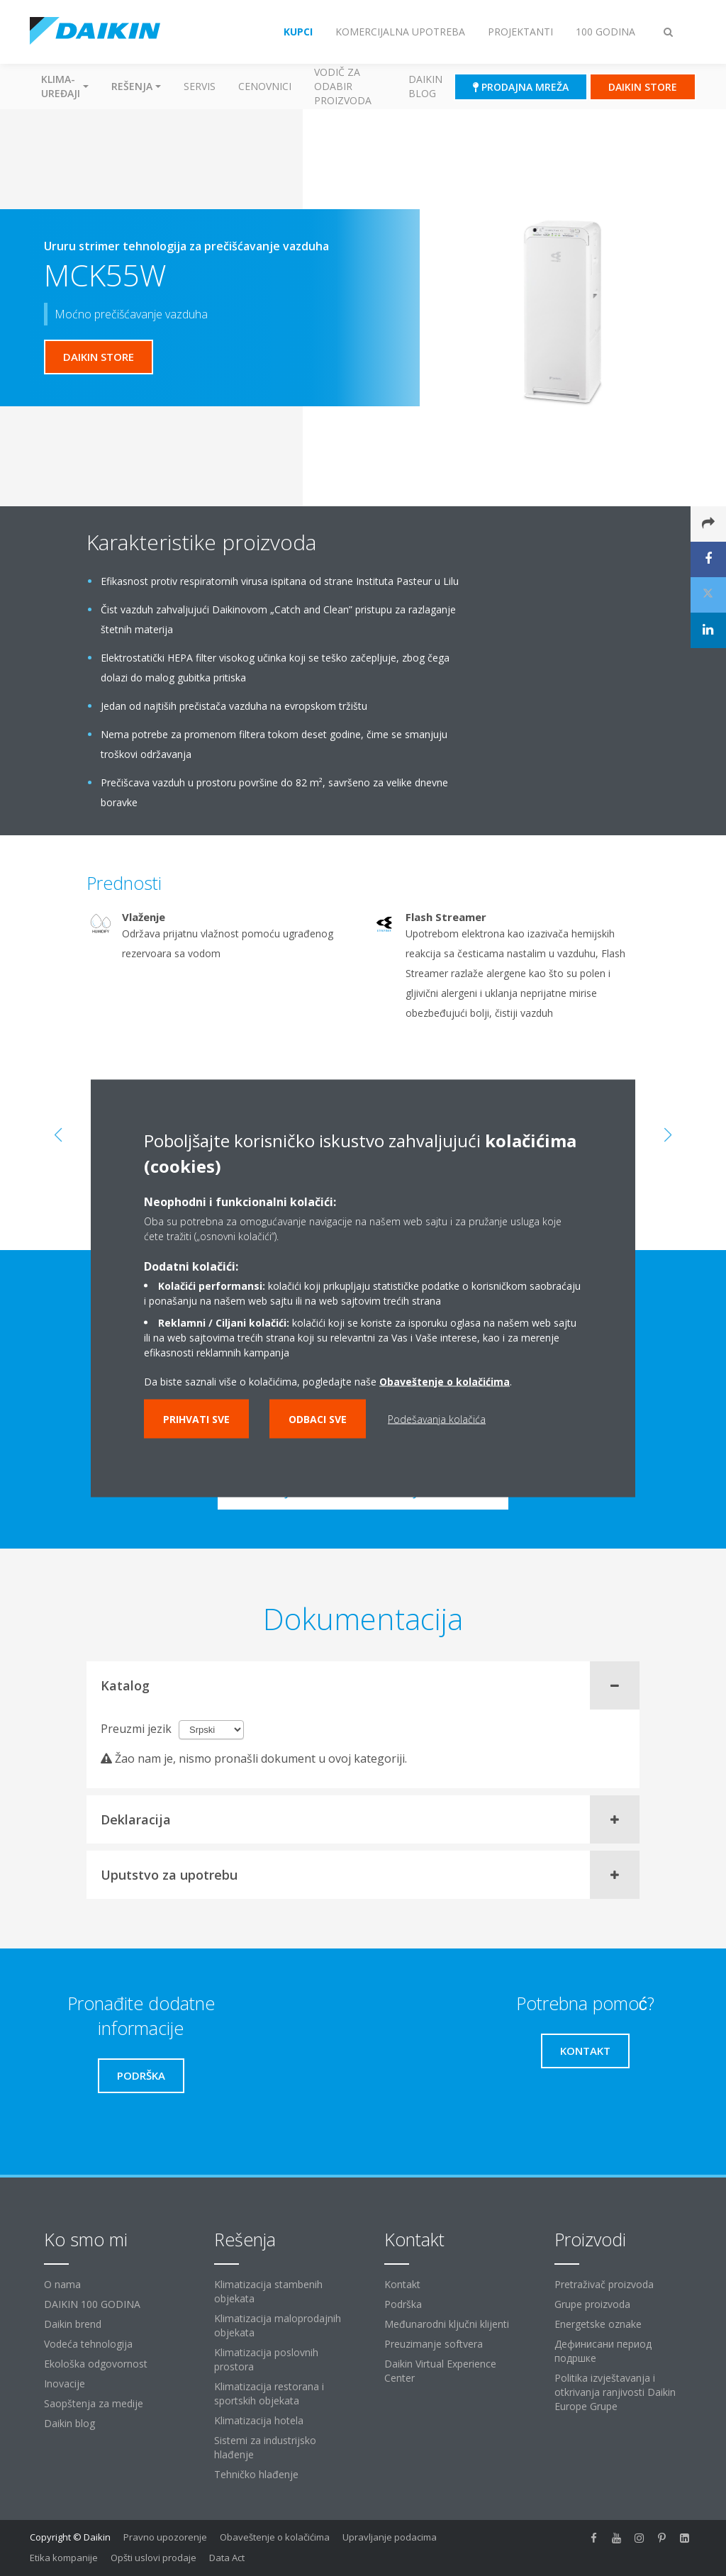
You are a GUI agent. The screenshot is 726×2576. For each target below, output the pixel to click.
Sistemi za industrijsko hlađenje (265, 2447)
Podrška (403, 2304)
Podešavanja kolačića (437, 1418)
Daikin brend (72, 2324)
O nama (62, 2284)
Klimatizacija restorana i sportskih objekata (269, 2393)
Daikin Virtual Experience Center (440, 2371)
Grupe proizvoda (592, 2304)
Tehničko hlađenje (256, 2474)
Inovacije (64, 2383)
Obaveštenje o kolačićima (444, 1381)
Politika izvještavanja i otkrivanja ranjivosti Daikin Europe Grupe (615, 2392)
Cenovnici (264, 86)
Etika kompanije (64, 2557)
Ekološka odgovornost (95, 2363)
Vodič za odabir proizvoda (343, 86)
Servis (200, 86)
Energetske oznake (598, 2324)
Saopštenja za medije (93, 2403)
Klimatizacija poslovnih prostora (266, 2359)
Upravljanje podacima (389, 2537)
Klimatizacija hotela (258, 2420)
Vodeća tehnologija (88, 2344)
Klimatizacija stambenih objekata (268, 2291)
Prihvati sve (196, 1418)
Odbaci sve (318, 1418)
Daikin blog (425, 86)
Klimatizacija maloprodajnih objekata (277, 2325)
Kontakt (402, 2284)
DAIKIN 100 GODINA (92, 2304)
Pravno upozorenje (165, 2537)
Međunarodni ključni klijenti (446, 2324)
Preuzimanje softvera (433, 2344)
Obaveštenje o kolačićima (275, 2537)
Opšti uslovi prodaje (153, 2557)
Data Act (227, 2557)
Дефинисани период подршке (603, 2351)
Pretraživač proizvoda (604, 2284)
